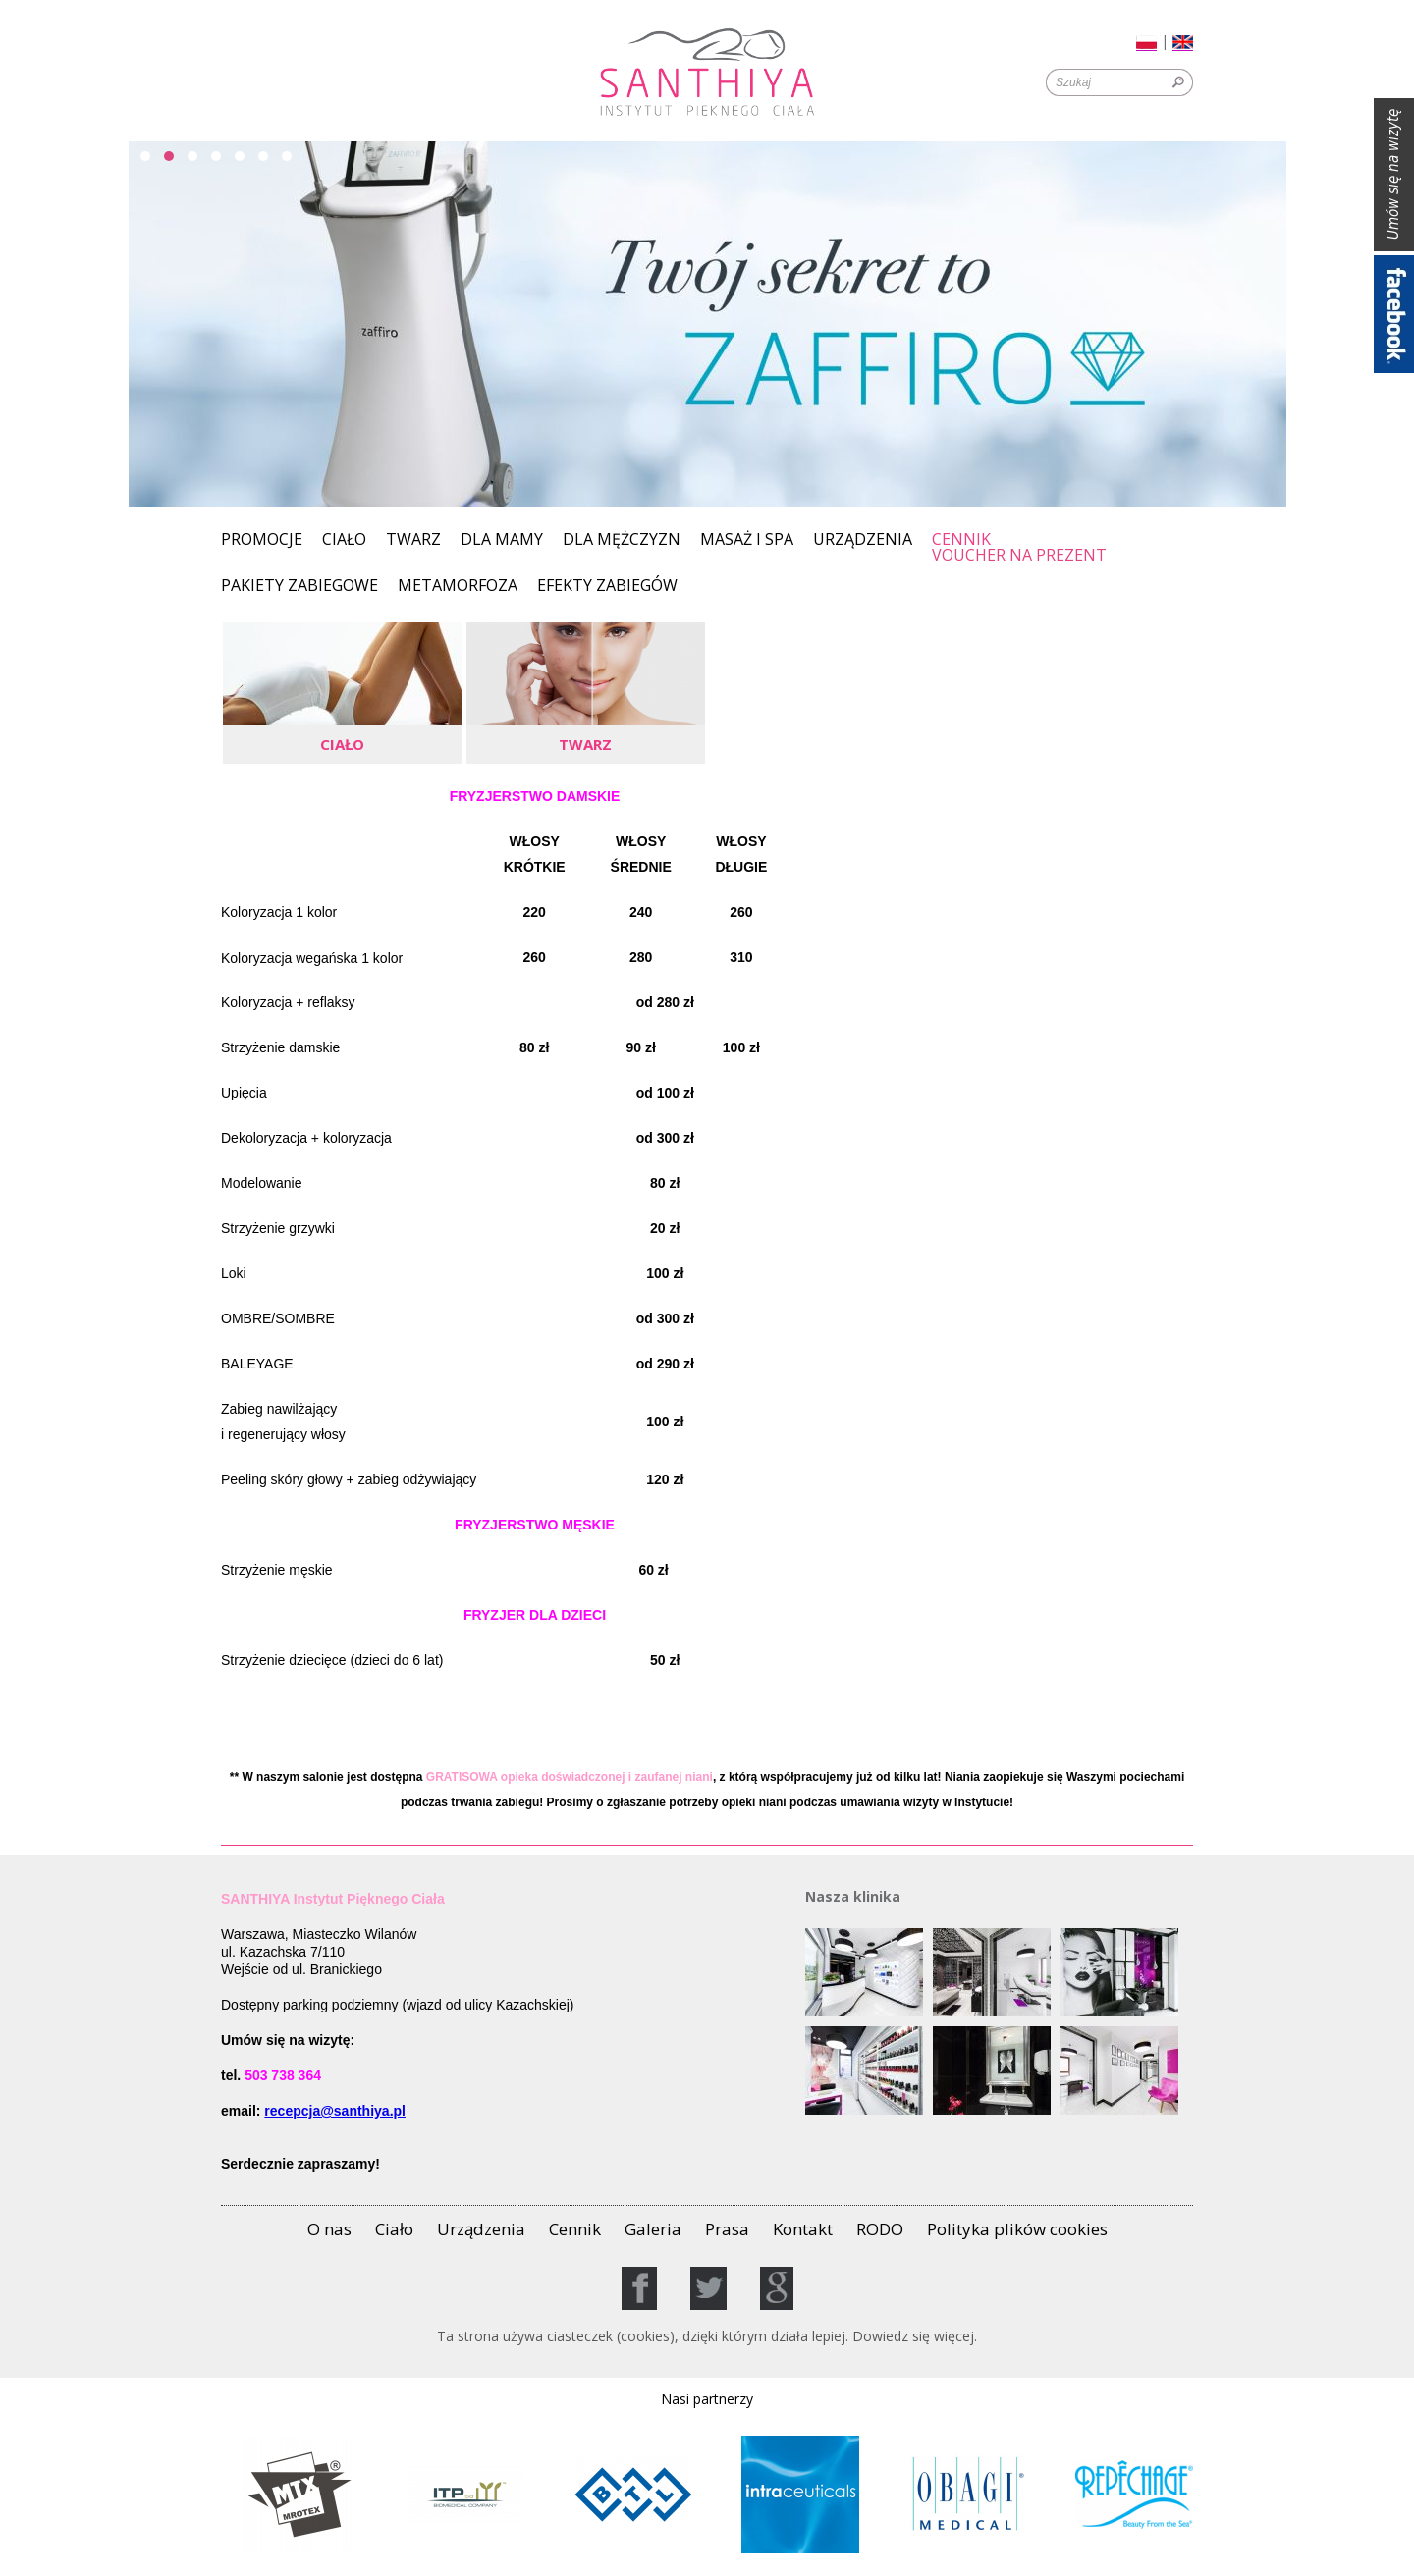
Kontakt (803, 2229)
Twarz (413, 540)
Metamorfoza (457, 586)
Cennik (961, 539)
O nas (329, 2229)
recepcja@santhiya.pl (335, 2111)
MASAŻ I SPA (746, 540)
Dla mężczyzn (621, 540)
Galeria (653, 2229)
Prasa (727, 2229)
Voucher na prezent (1019, 556)
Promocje (261, 540)
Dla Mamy (502, 540)
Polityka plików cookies (1017, 2229)
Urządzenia (862, 540)
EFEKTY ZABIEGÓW (607, 586)
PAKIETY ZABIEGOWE (299, 586)
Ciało (344, 540)
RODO (879, 2229)
